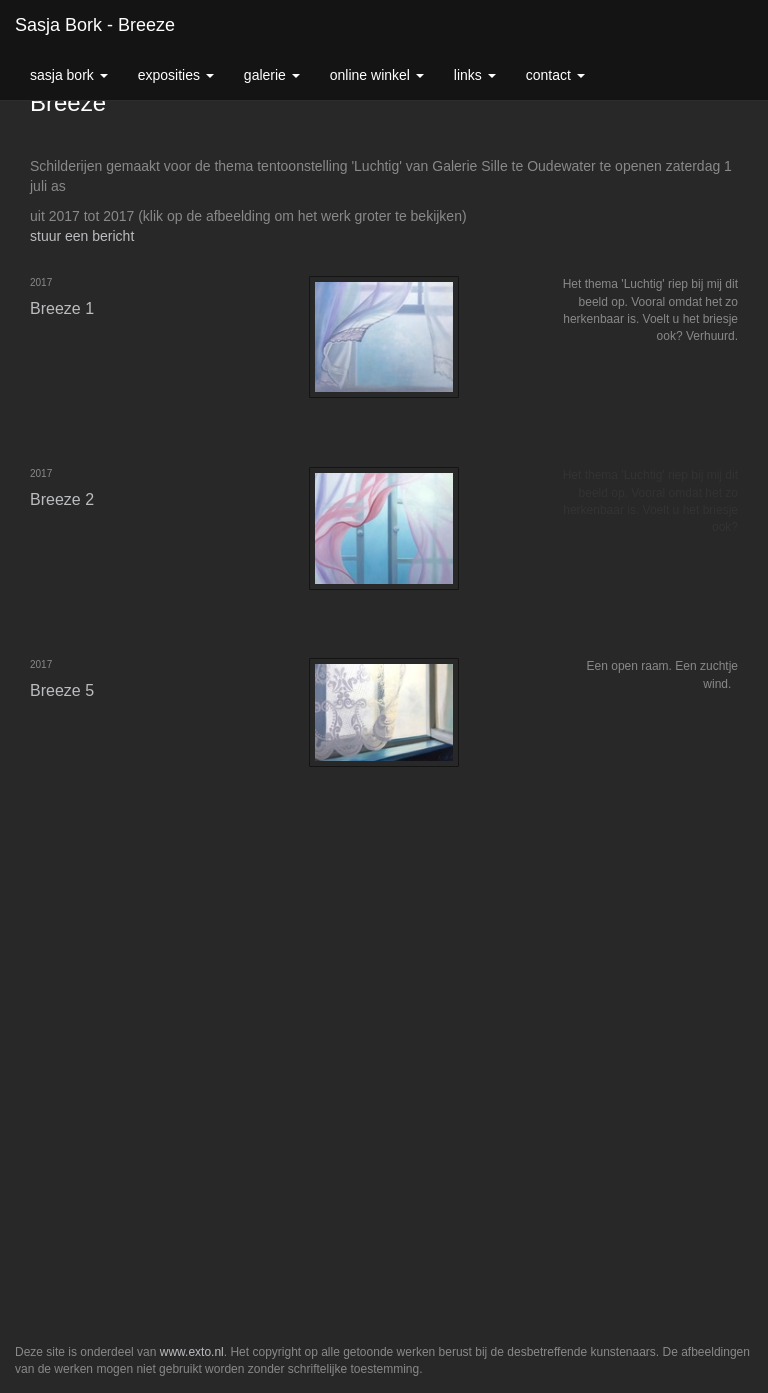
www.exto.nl (192, 1352)
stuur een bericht (82, 236)
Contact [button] (555, 75)
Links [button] (475, 75)
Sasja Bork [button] (69, 75)
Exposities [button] (176, 75)
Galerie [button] (272, 75)
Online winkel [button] (377, 75)
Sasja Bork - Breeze (95, 25)
